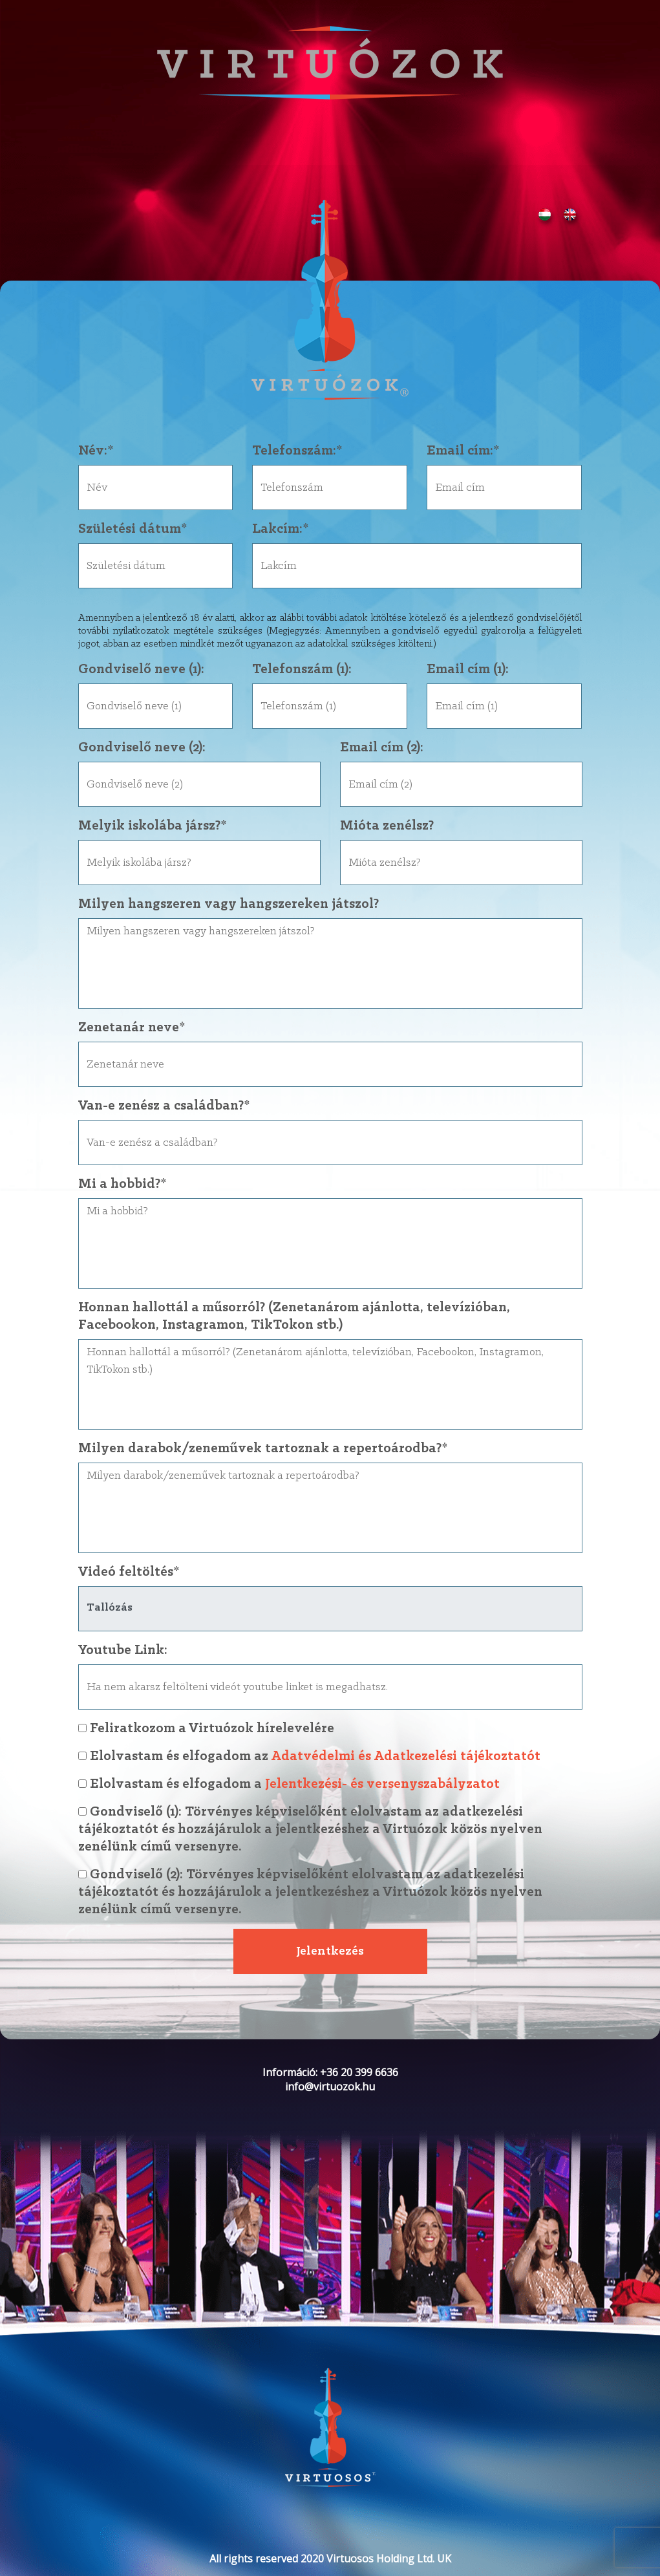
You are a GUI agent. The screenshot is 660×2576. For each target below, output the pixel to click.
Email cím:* (463, 451)
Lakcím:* (280, 529)
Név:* (95, 451)
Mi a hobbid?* (122, 1184)
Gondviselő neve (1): (141, 669)
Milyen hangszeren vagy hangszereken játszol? (228, 904)
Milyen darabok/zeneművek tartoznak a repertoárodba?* (262, 1448)
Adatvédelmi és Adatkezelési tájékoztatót (405, 1756)
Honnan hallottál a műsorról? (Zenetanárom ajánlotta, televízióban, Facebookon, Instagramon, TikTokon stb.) (294, 1316)
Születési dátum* (132, 529)
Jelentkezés (330, 1951)
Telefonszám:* (297, 451)
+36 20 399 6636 (359, 2072)
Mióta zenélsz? (387, 826)
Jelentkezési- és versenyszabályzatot (382, 1784)
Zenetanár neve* (131, 1027)
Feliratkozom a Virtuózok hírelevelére (206, 1728)
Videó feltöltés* (128, 1572)
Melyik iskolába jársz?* (152, 826)
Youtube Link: (122, 1650)
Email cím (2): (381, 747)
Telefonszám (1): (302, 669)
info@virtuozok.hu (330, 2086)
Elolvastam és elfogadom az (330, 1756)
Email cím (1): (468, 669)
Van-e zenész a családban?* (164, 1106)
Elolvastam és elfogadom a (330, 1784)
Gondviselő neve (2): (142, 747)
